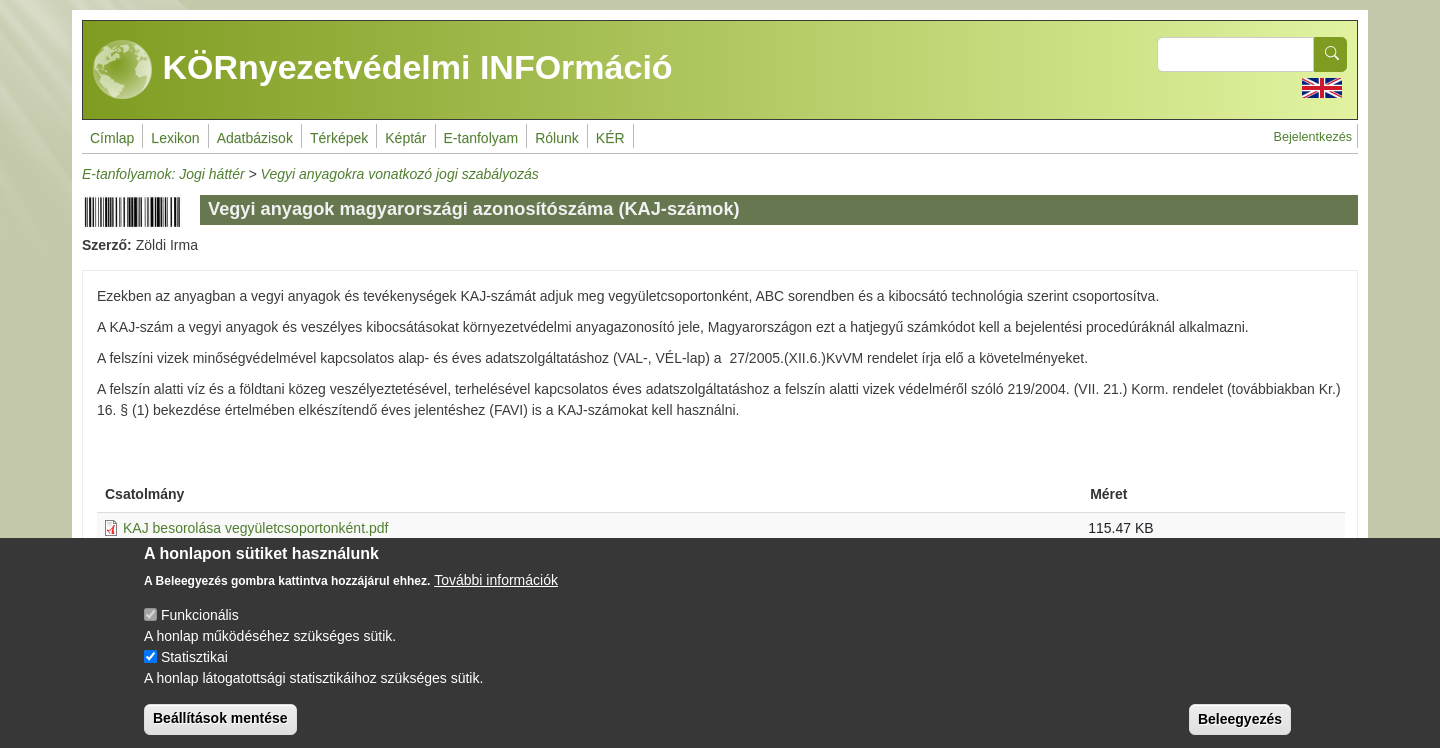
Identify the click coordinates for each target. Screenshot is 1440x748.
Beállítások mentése (220, 731)
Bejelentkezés (1313, 137)
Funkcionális (200, 628)
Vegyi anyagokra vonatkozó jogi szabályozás (400, 174)
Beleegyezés (1240, 731)
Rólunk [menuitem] (557, 138)
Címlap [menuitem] (112, 138)
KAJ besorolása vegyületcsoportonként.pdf (255, 528)
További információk (496, 593)
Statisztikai (194, 670)
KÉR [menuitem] (610, 138)
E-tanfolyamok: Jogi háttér (163, 174)
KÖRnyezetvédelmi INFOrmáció (383, 70)
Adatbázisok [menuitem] (255, 138)
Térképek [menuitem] (339, 138)
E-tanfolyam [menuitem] (481, 138)
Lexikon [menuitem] (175, 138)
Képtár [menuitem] (405, 138)
